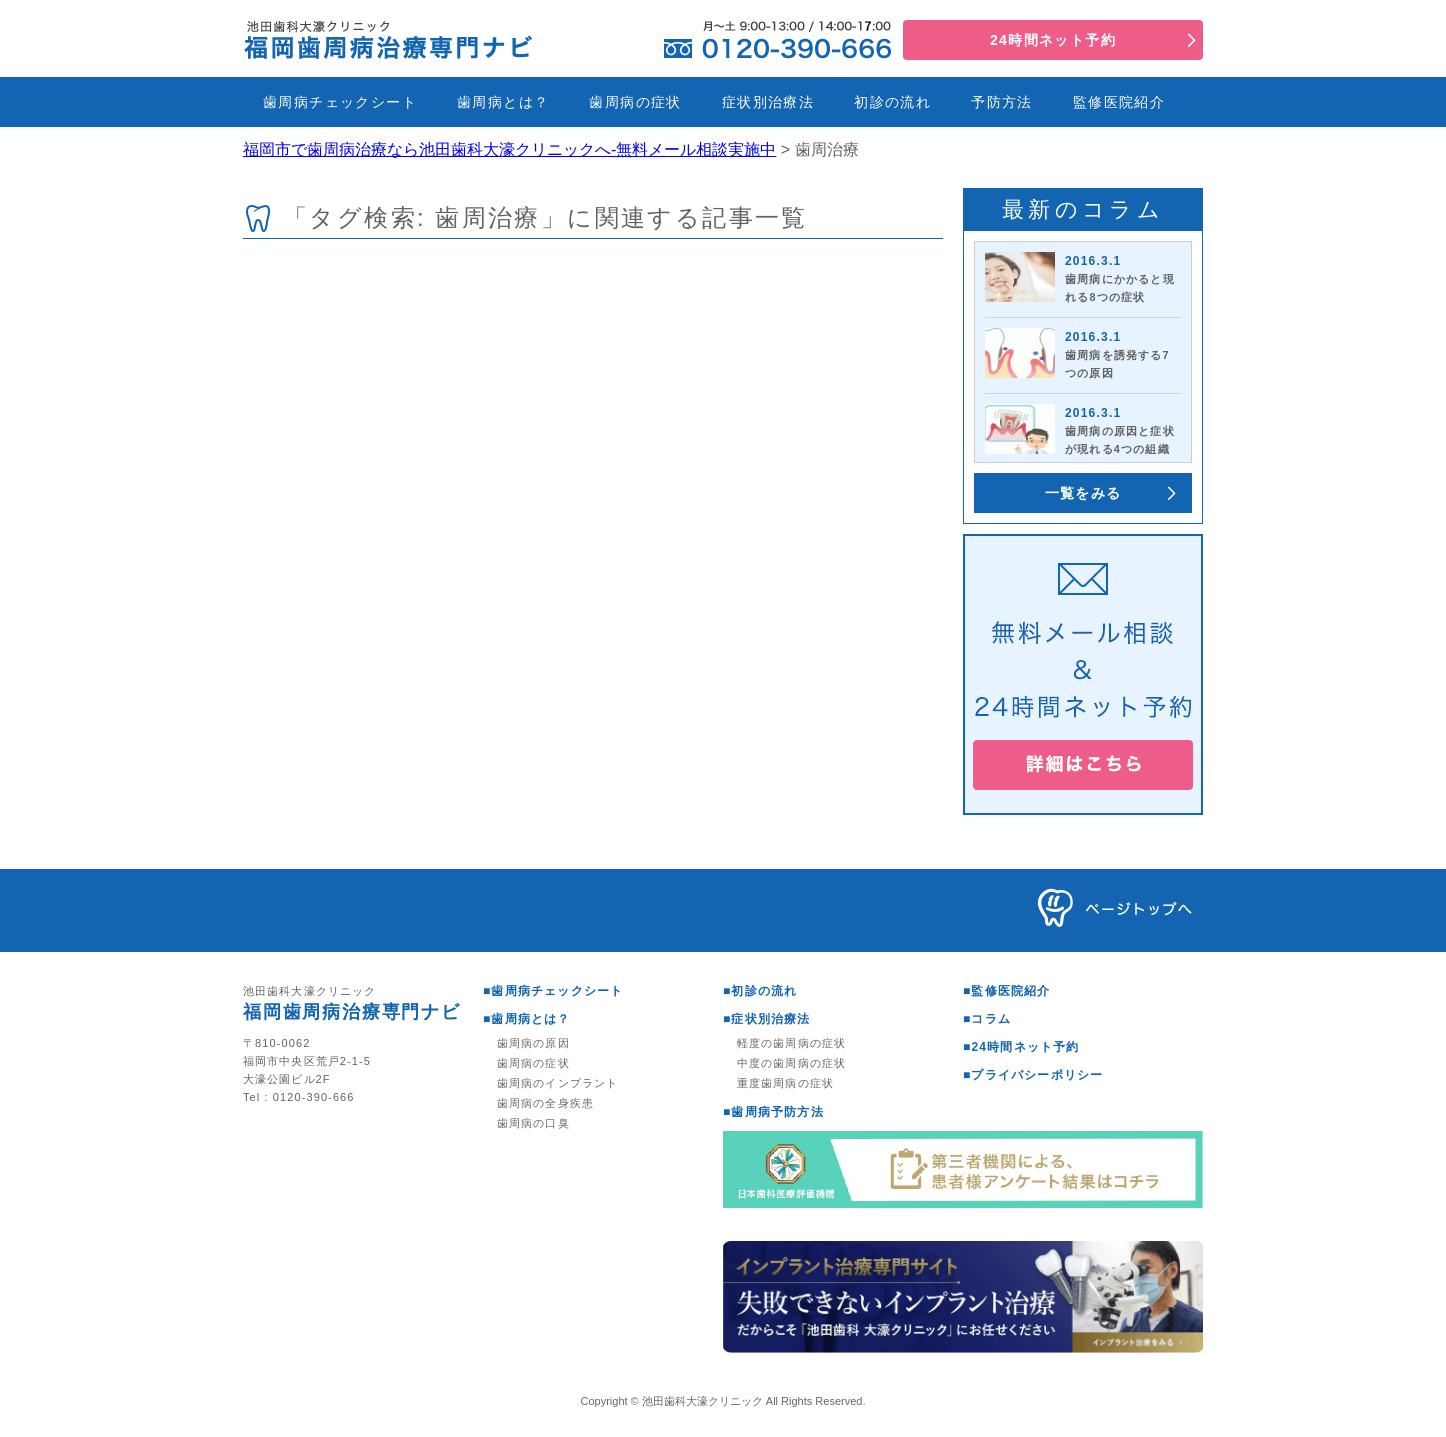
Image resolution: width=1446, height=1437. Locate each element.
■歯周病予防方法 (773, 1112)
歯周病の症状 (635, 102)
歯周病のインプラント (557, 1083)
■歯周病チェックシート (553, 991)
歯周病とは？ (503, 102)
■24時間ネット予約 (1021, 1047)
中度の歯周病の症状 (791, 1063)
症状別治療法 (768, 102)
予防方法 (1002, 102)
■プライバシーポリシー (1033, 1075)
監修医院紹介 (1119, 102)
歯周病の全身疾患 (545, 1103)
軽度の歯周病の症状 (791, 1043)
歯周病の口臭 (533, 1123)
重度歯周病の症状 (785, 1083)
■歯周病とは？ (527, 1019)
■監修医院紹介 (1007, 991)
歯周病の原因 (533, 1043)
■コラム (987, 1019)
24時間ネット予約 (1053, 40)
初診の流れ (892, 102)
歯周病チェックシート (340, 102)
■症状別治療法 (767, 1019)
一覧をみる (1083, 493)
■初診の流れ (760, 991)
